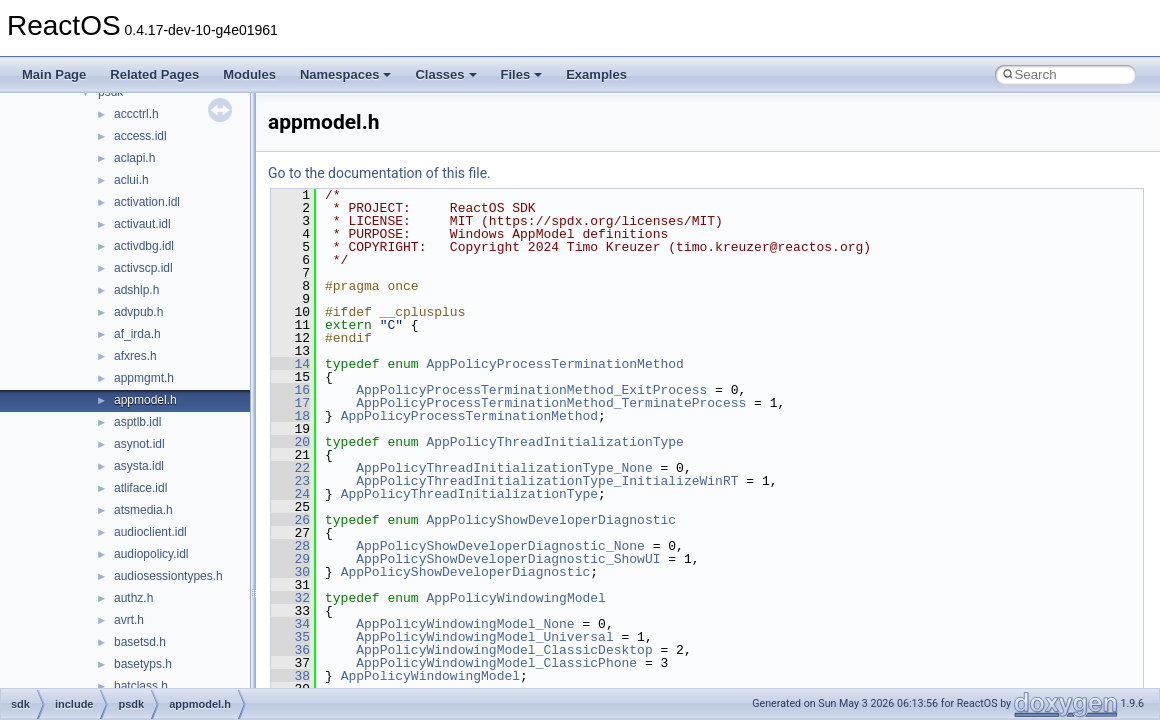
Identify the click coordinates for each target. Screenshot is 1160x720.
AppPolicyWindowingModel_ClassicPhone (496, 663)
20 (290, 442)
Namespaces (346, 74)
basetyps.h (143, 664)
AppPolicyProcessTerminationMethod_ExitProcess (531, 390)
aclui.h (131, 180)
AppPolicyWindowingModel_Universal (484, 637)
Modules (249, 74)
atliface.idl (140, 488)
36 (290, 650)
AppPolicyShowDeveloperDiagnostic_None (500, 546)
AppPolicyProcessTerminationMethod (554, 364)
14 (290, 364)
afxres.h (135, 356)
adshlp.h (136, 290)
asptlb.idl (137, 422)
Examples (596, 74)
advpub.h (138, 312)
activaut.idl (142, 224)
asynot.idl (139, 444)
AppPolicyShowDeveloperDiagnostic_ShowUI (508, 559)
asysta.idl (139, 466)
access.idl (140, 136)
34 (290, 624)
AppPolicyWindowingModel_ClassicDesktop (504, 650)
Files (522, 74)
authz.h (133, 598)
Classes (445, 74)
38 (290, 676)
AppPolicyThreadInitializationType (554, 442)
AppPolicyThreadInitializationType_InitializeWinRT (547, 481)
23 (290, 481)
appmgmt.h (144, 378)
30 (290, 572)
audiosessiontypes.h (168, 576)
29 (290, 559)
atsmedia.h (143, 510)
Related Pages (154, 74)
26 (290, 520)
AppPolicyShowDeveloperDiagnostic (551, 520)
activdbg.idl (144, 246)
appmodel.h (145, 400)
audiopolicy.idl (151, 554)
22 (290, 468)
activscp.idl (143, 268)
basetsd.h (140, 642)
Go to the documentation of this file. (379, 173)
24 (290, 494)
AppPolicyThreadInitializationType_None (504, 468)
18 (290, 416)
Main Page (54, 74)
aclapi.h (134, 158)
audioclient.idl (150, 532)
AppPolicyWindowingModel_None (465, 624)
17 (290, 403)
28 (290, 546)
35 (290, 637)
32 (290, 598)
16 (290, 390)
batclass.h (141, 686)
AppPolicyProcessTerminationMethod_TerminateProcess (551, 403)
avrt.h (129, 620)
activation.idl (147, 202)
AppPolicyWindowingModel (515, 598)
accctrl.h (136, 114)
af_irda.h (137, 334)
